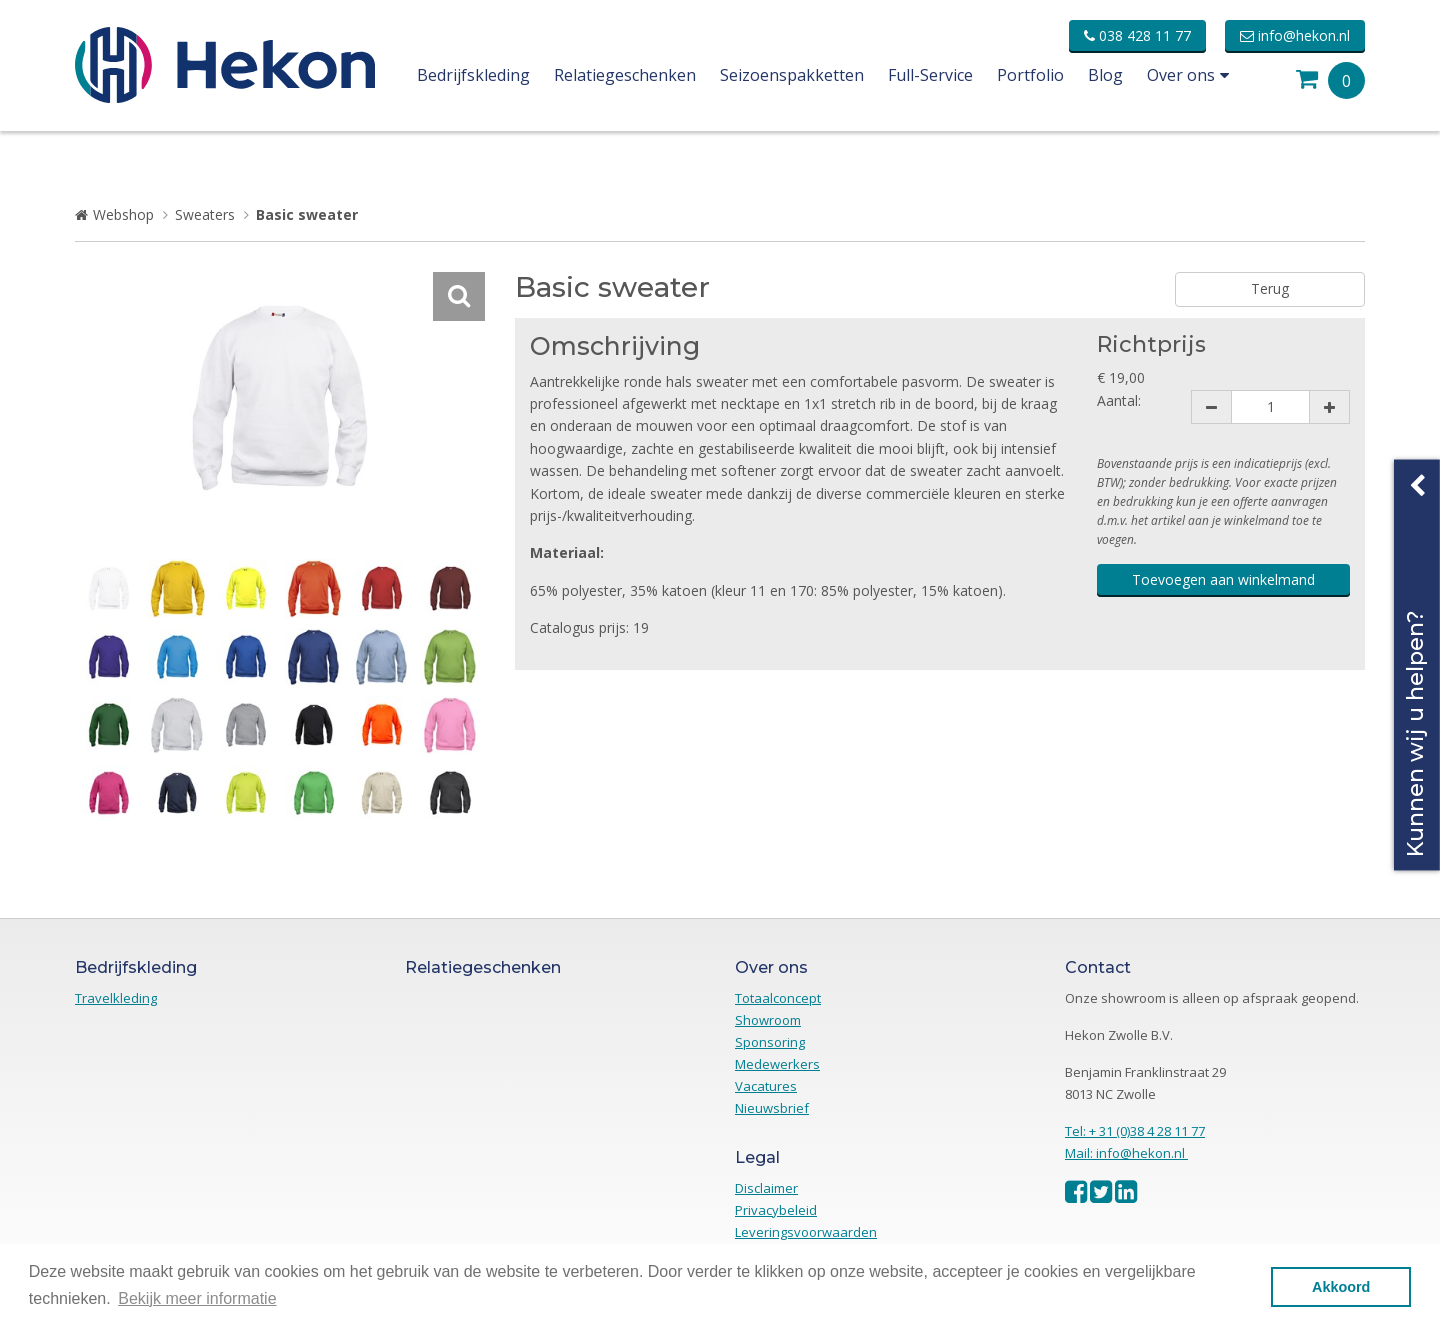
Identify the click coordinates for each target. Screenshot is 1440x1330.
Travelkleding (116, 998)
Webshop (123, 214)
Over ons (1188, 75)
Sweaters (205, 214)
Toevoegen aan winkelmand (1223, 579)
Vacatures (766, 1086)
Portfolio (1030, 75)
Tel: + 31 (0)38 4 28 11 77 (1135, 1131)
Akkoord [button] (1341, 1287)
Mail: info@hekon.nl (1126, 1153)
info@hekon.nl (1295, 35)
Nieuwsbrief (772, 1108)
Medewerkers (777, 1064)
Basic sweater (307, 214)
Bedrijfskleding (473, 75)
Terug (1270, 288)
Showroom (768, 1020)
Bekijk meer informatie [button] (197, 1298)
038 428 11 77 (1137, 35)
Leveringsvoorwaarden (806, 1232)
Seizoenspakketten (792, 75)
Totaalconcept (778, 998)
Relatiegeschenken (625, 75)
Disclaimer (766, 1188)
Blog (1105, 75)
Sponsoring (770, 1042)
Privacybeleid (776, 1210)
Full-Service (930, 75)
